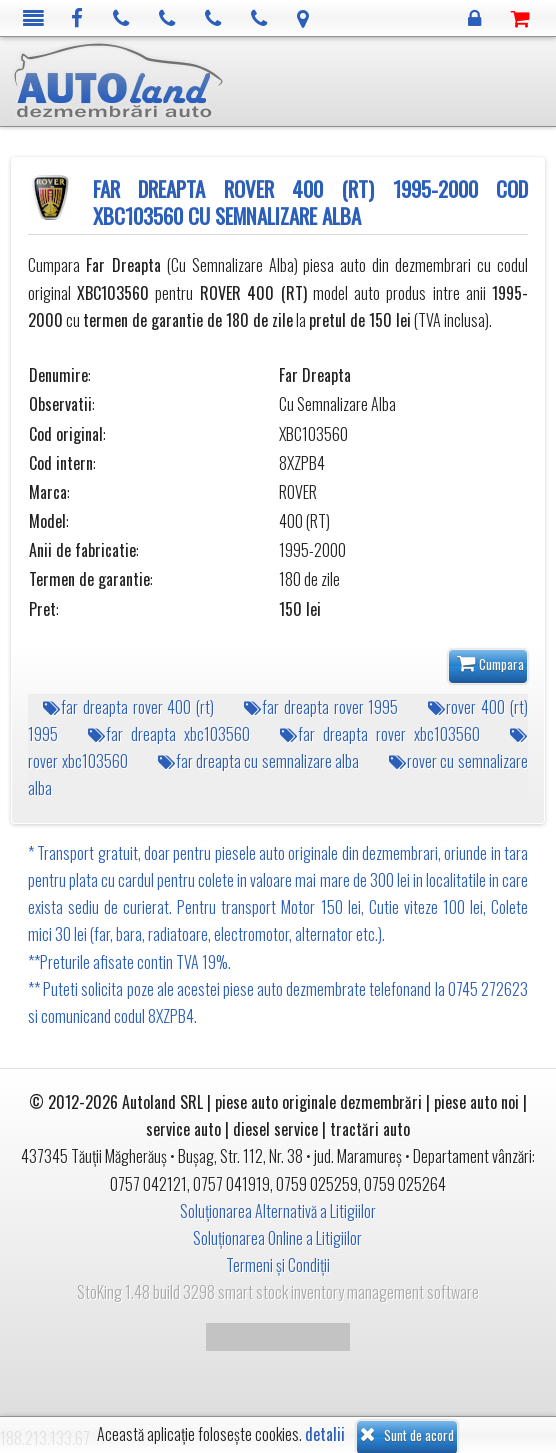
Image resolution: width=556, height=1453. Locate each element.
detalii (325, 1434)
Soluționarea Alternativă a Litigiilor (278, 1211)
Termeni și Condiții (278, 1265)
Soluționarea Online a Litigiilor (277, 1238)
